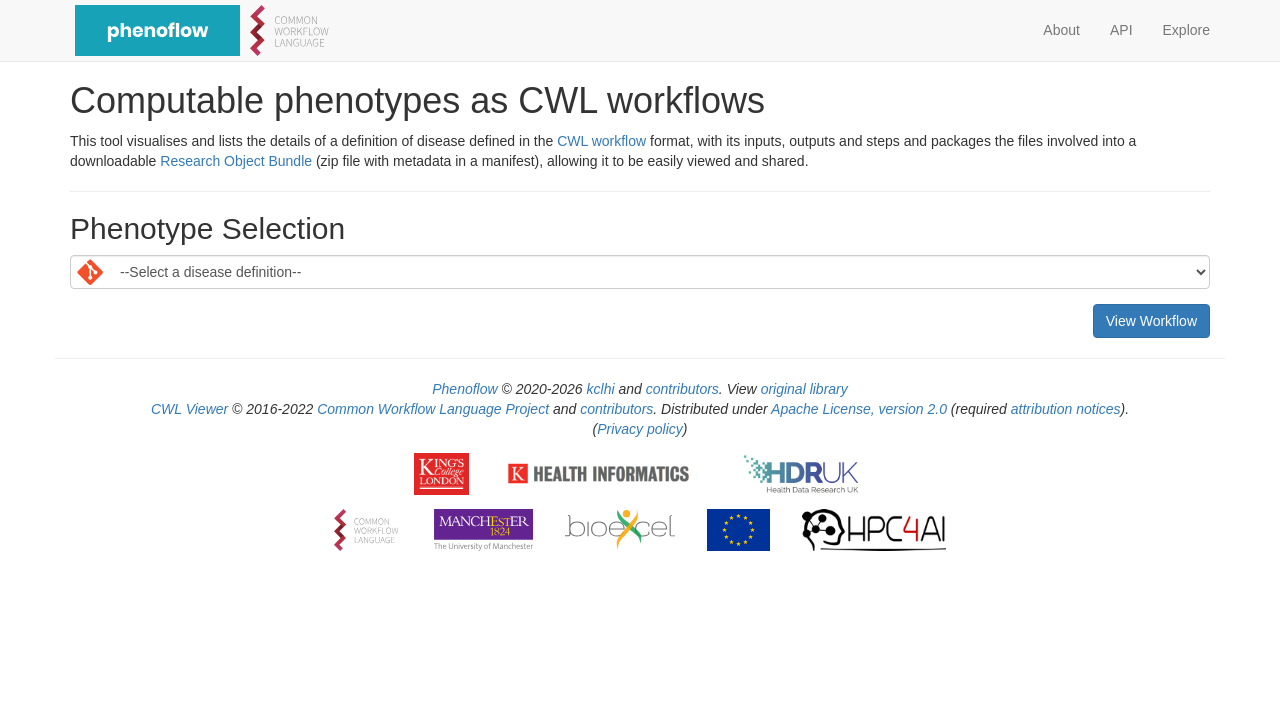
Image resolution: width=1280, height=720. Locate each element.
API (1121, 30)
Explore (1186, 30)
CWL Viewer (189, 409)
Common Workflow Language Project (433, 409)
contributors (682, 389)
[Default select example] (640, 272)
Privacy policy (640, 429)
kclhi (601, 389)
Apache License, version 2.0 (859, 409)
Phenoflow (464, 389)
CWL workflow (601, 141)
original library (804, 389)
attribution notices (1066, 409)
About (1061, 30)
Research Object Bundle (236, 161)
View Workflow (1151, 321)
